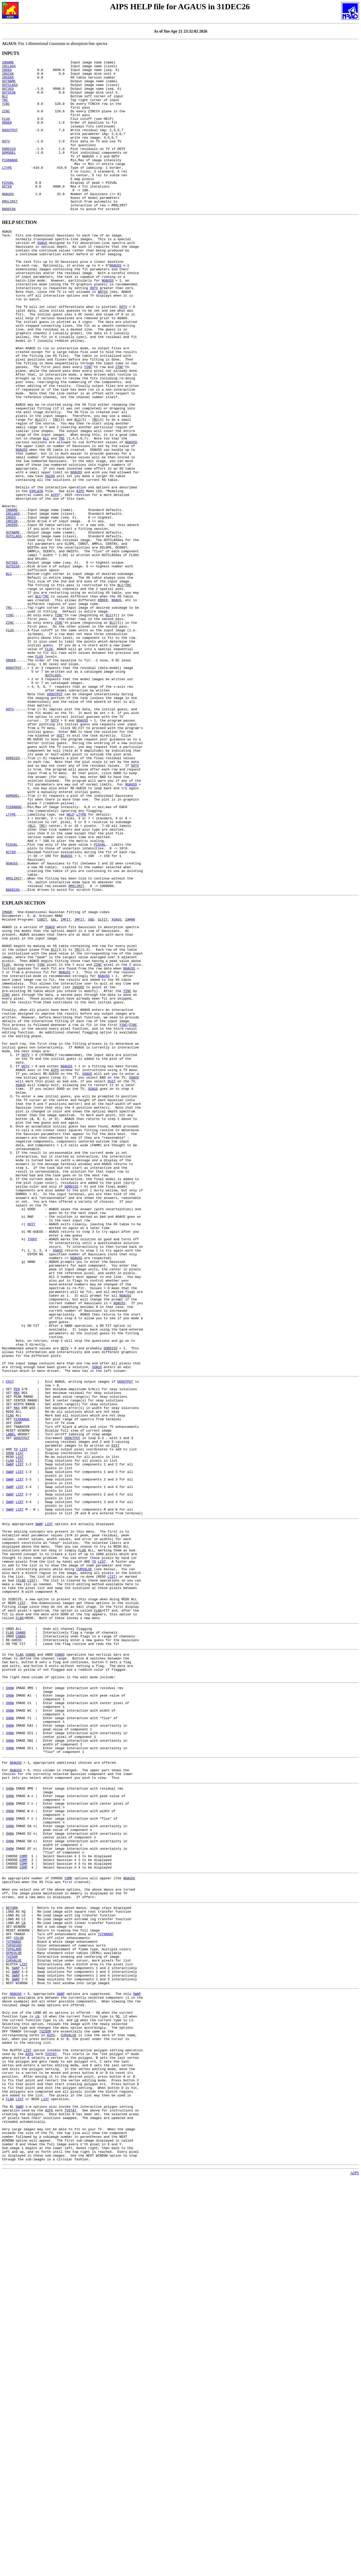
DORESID (9, 166)
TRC (5, 108)
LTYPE (7, 189)
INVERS (8, 81)
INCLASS (9, 67)
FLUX (6, 130)
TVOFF (32, 1467)
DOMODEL (9, 171)
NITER (7, 212)
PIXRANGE (10, 180)
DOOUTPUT (10, 144)
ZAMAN (130, 1084)
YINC (6, 112)
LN (24, 2275)
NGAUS (116, 704)
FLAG (10, 1677)
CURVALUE (84, 1860)
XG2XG (50, 555)
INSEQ (7, 72)
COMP (23, 2198)
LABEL (11, 1700)
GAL (54, 1084)
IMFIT (65, 1084)
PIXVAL (8, 207)
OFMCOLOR (14, 2311)
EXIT (10, 1637)
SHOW (10, 1723)
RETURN (12, 2257)
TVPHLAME (14, 2307)
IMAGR (7, 1075)
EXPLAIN (36, 573)
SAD (91, 1084)
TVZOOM (12, 2316)
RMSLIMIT (10, 230)
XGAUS (42, 276)
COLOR (19, 2293)
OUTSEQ (8, 94)
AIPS (80, 573)
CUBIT (42, 1084)
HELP (70, 961)
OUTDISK (9, 99)
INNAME (8, 63)
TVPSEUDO (14, 2302)
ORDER (7, 135)
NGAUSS (8, 221)
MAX (17, 1650)
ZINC (6, 121)
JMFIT (79, 1084)
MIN (17, 1646)
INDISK (8, 76)
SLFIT (103, 1084)
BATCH (103, 334)
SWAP (10, 1736)
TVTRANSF (105, 2289)
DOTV (6, 157)
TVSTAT (51, 2431)
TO (16, 1718)
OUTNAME (9, 85)
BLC (5, 103)
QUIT (60, 867)
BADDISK (9, 239)
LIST (23, 1718)
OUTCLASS (10, 90)
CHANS (21, 1935)
